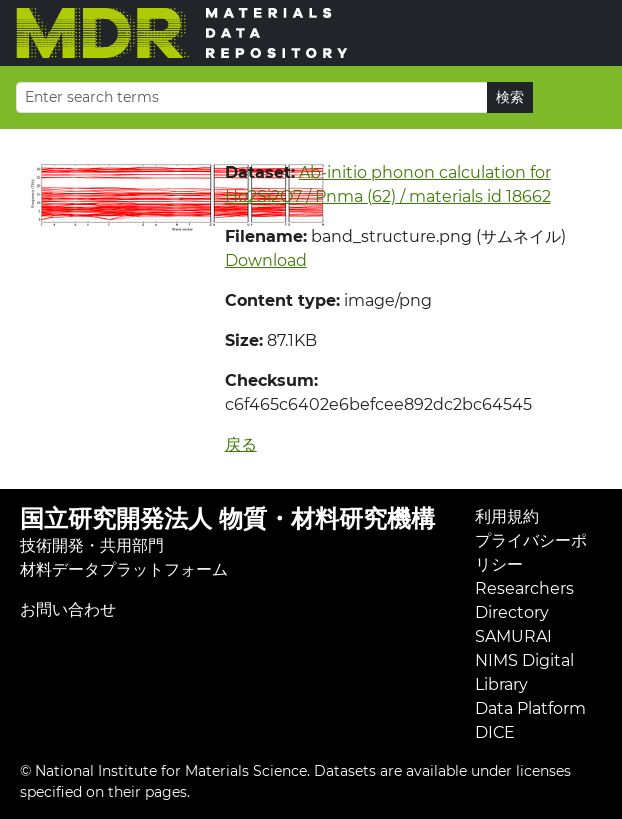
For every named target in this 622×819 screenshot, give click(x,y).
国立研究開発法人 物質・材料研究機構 (227, 518)
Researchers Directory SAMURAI (524, 612)
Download (266, 260)
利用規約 (507, 516)
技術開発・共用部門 (92, 545)
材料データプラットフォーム (124, 569)
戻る (241, 444)
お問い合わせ (68, 609)
